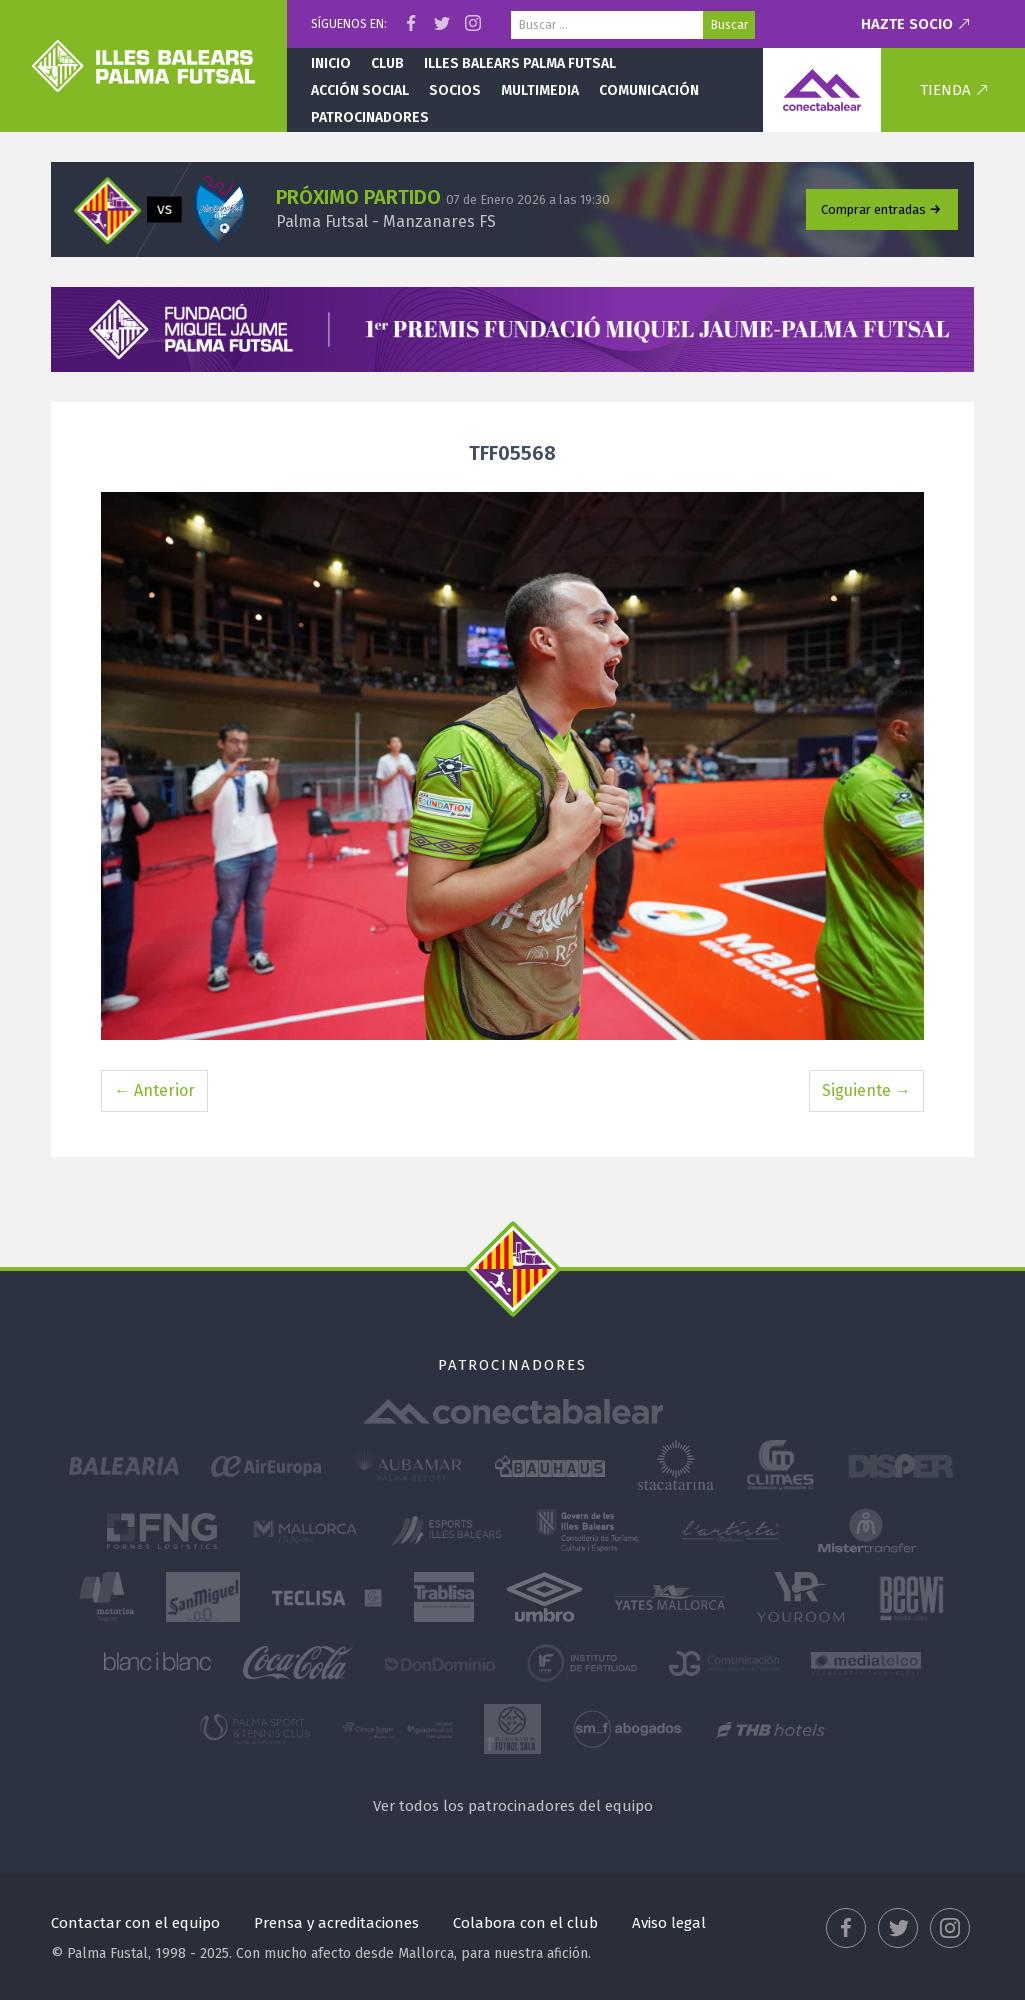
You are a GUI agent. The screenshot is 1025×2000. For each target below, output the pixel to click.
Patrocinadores (370, 117)
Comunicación (649, 90)
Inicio (331, 63)
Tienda (945, 90)
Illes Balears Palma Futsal (520, 63)
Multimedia (540, 90)
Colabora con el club (525, 1923)
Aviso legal (669, 1923)
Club (387, 63)
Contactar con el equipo (135, 1923)
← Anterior (154, 1090)
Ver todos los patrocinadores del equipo (513, 1806)
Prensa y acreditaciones (336, 1923)
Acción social (360, 90)
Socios (455, 90)
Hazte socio (907, 24)
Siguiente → (866, 1090)
